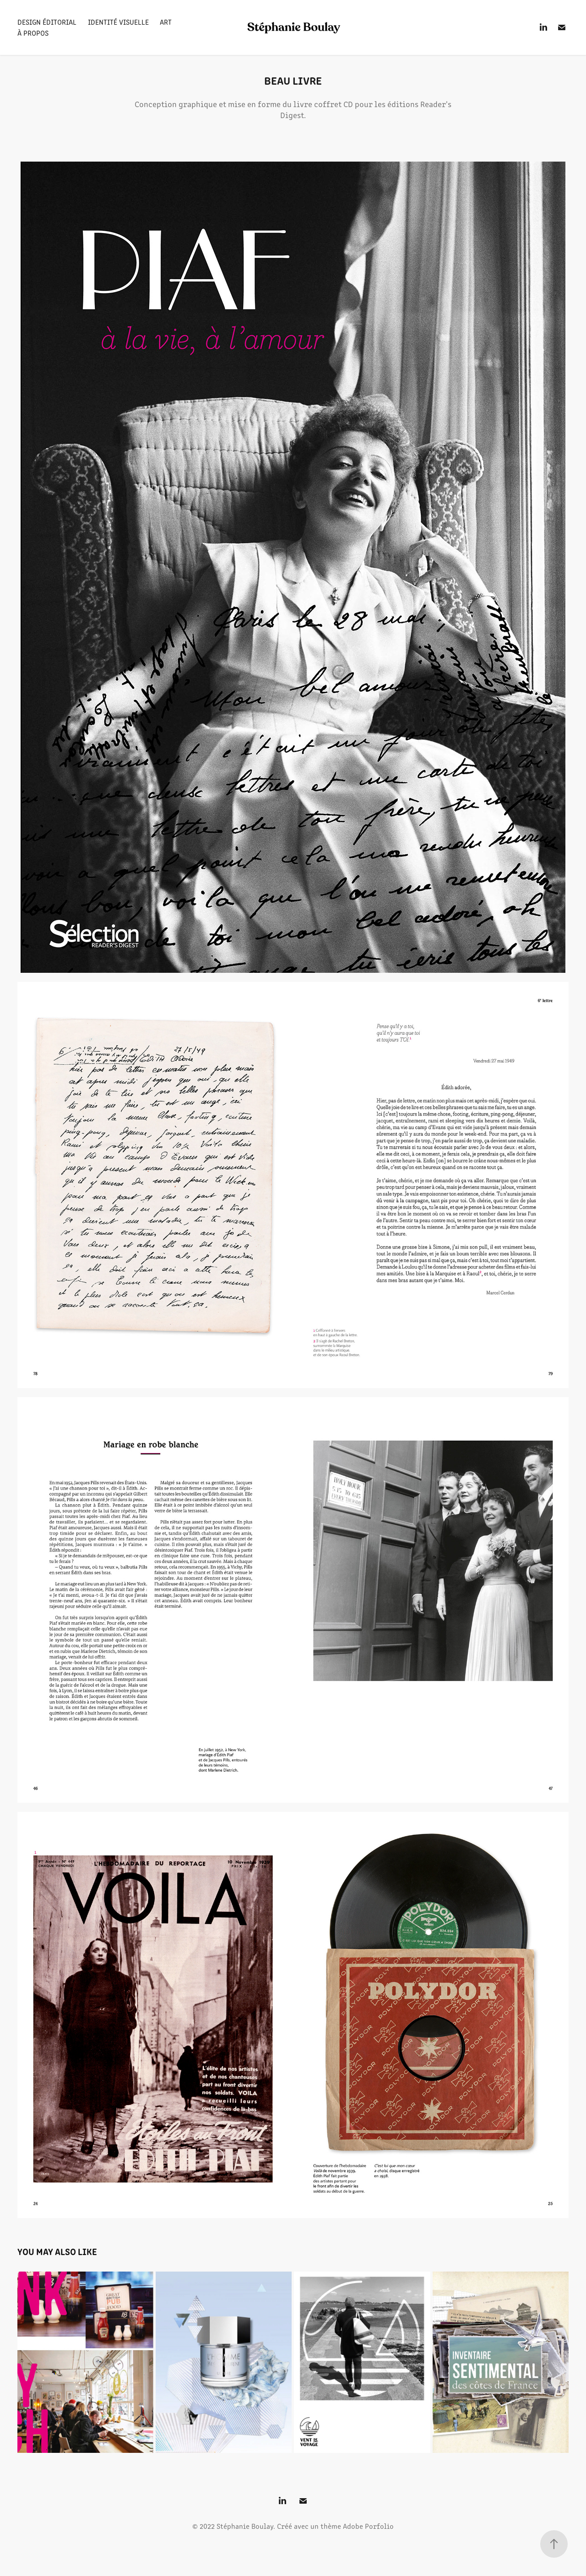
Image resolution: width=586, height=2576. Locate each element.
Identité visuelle (118, 22)
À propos (33, 33)
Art (166, 22)
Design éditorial (46, 22)
